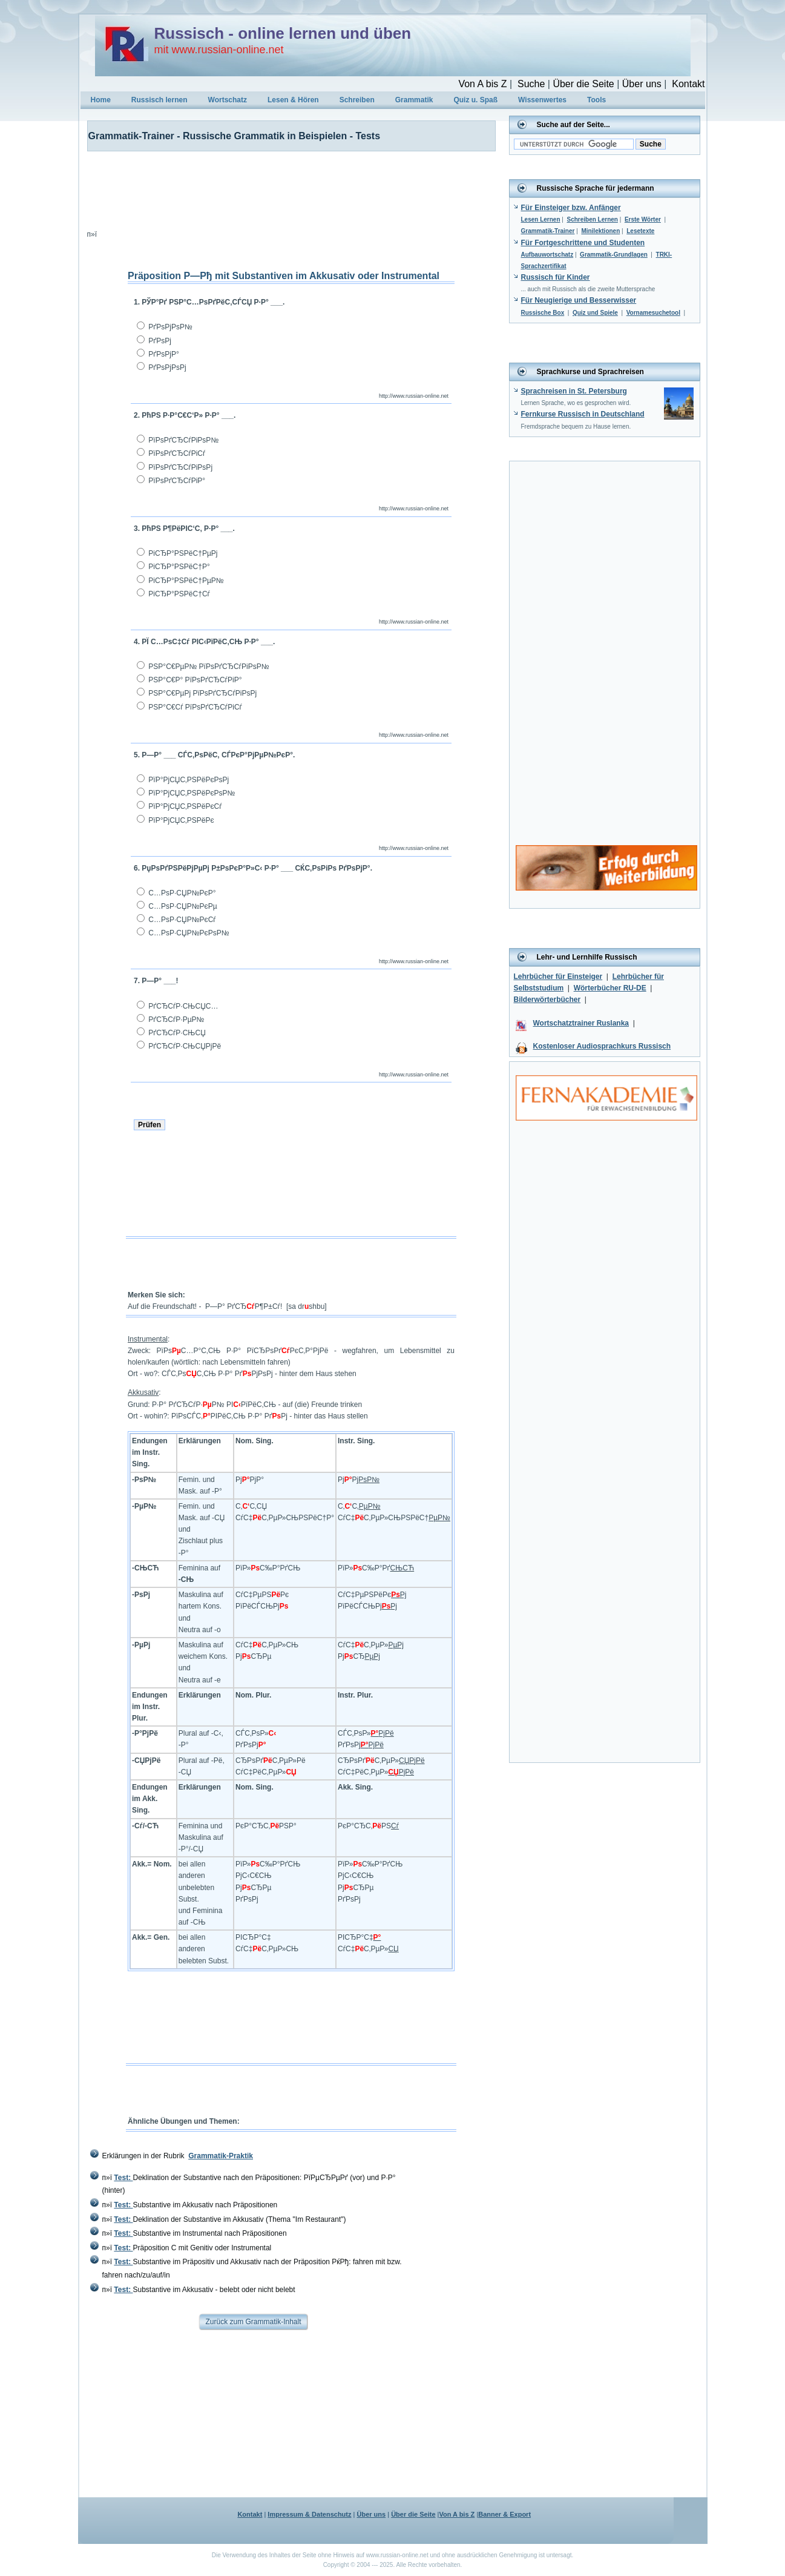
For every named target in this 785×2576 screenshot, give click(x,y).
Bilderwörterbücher (547, 999)
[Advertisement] (284, 187)
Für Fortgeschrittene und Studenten (583, 243)
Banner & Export (504, 2514)
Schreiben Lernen (592, 219)
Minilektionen (600, 231)
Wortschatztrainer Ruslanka (581, 1023)
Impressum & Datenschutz (309, 2514)
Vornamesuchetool (653, 312)
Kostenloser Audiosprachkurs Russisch (602, 1046)
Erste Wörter (643, 219)
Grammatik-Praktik (220, 2156)
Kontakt (688, 84)
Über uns (642, 84)
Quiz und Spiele (595, 312)
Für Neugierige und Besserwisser (579, 300)
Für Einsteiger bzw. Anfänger (571, 207)
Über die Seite (583, 84)
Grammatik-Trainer (548, 231)
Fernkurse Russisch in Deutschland (583, 414)
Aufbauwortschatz (547, 254)
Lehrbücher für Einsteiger (558, 976)
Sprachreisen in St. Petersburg (574, 391)
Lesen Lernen (540, 219)
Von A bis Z (482, 84)
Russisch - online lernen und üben (283, 33)
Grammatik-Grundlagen (614, 254)
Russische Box (543, 312)
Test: (123, 2177)
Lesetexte (640, 231)
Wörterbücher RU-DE (610, 988)
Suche (531, 84)
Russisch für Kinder (555, 277)
